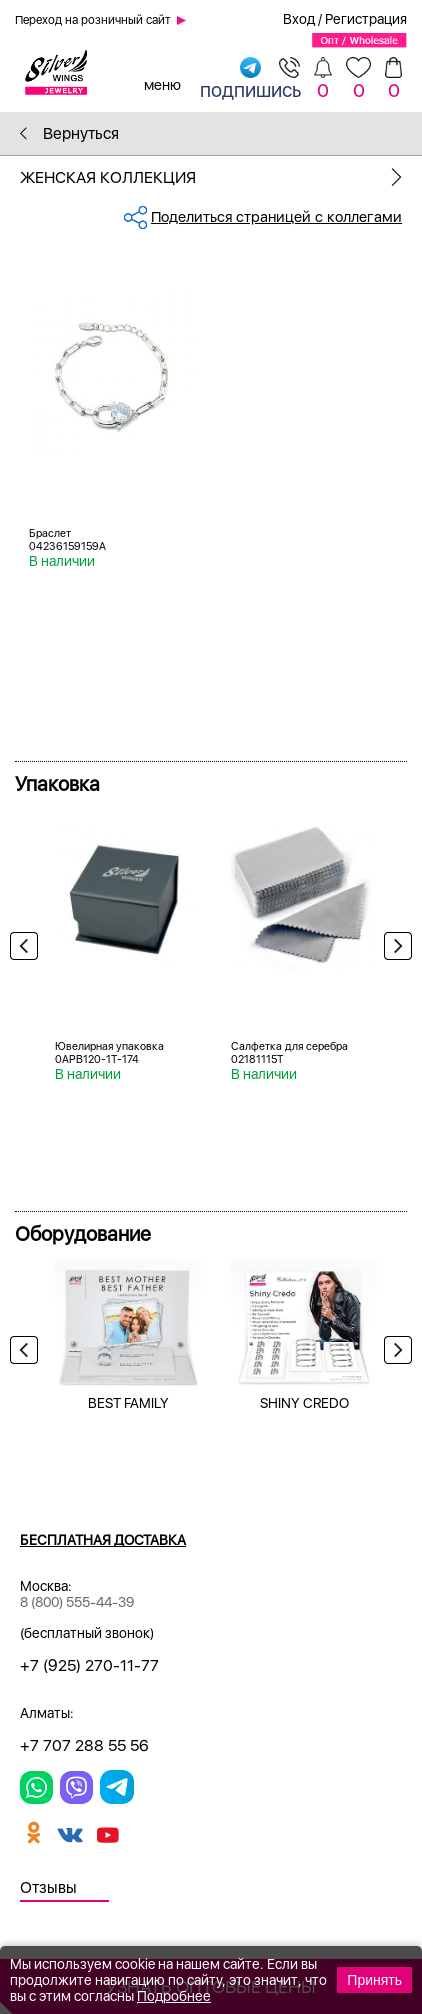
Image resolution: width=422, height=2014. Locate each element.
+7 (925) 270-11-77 (89, 1665)
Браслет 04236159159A (67, 540)
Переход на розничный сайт (93, 20)
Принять (374, 1980)
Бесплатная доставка (103, 1540)
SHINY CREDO (304, 1403)
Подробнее (174, 1996)
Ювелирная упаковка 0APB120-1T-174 (109, 1053)
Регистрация (366, 19)
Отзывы (48, 1887)
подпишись (250, 79)
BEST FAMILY (128, 1403)
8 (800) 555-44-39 (77, 1602)
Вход (299, 19)
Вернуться (69, 133)
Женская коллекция (221, 177)
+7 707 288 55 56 (84, 1745)
